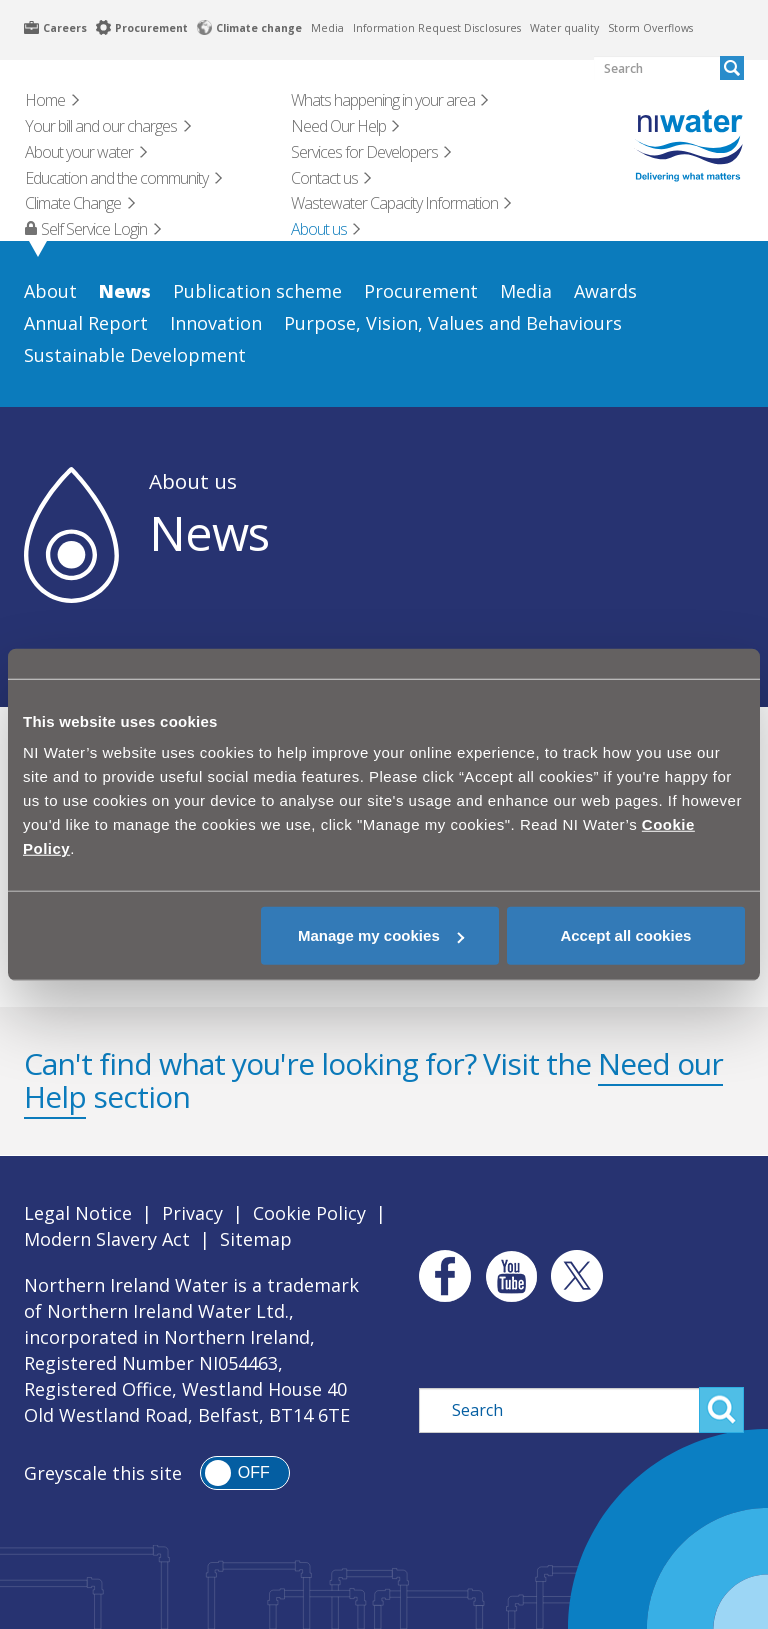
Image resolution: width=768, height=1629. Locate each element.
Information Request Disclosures (437, 28)
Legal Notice (78, 1213)
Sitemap (256, 1239)
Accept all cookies (625, 935)
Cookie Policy (309, 1213)
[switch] (245, 1473)
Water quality (564, 28)
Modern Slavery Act (107, 1239)
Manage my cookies (381, 935)
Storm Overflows (650, 28)
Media (327, 28)
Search (721, 1410)
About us (193, 481)
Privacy (192, 1213)
